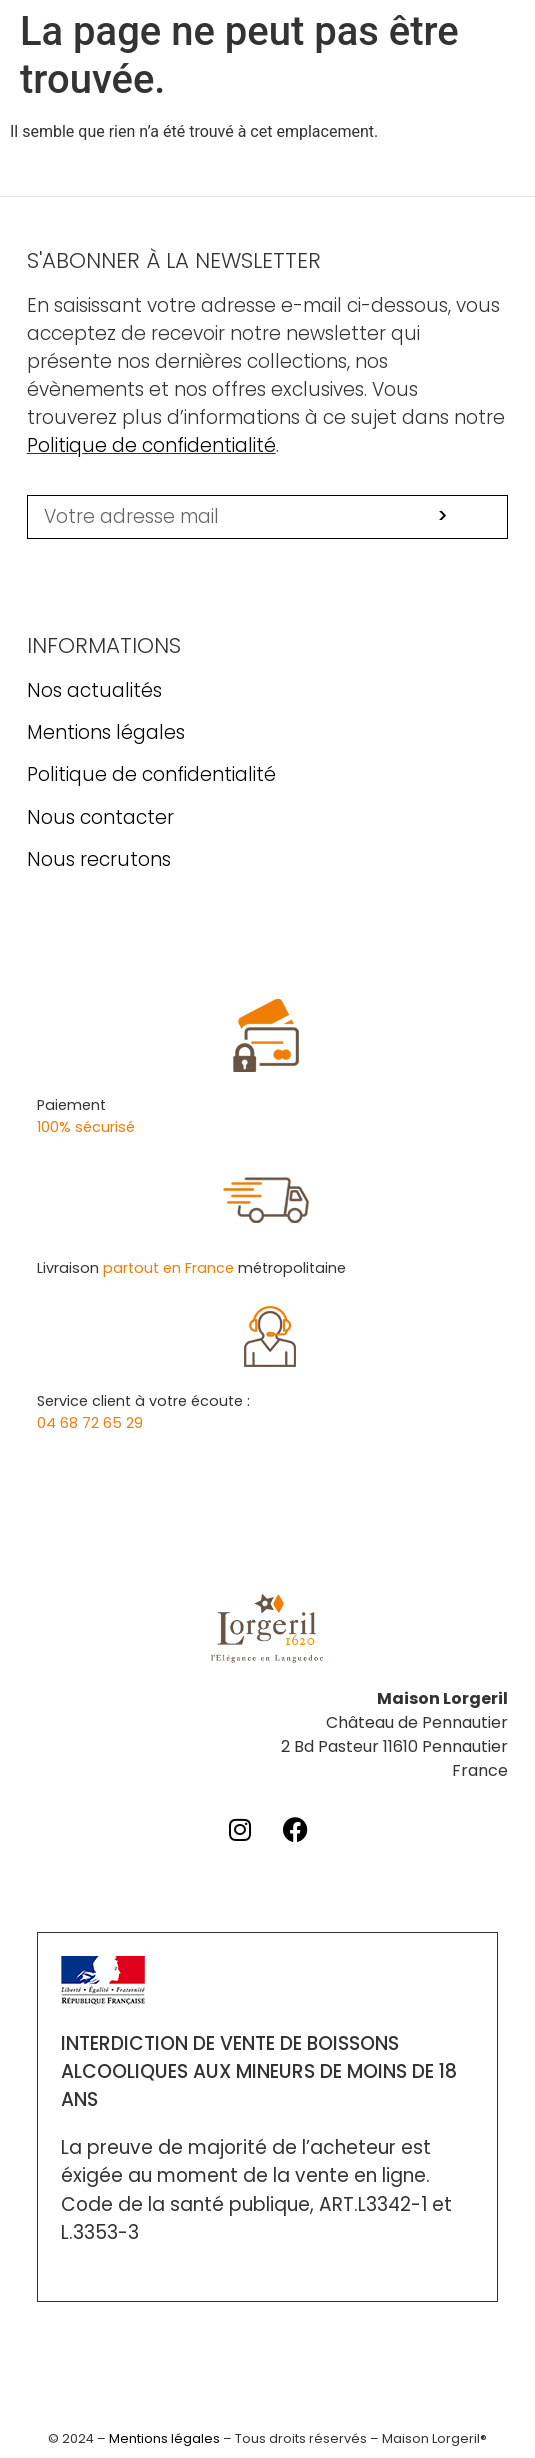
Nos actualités (94, 690)
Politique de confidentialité (151, 445)
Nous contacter (100, 817)
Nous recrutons (99, 859)
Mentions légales (106, 732)
